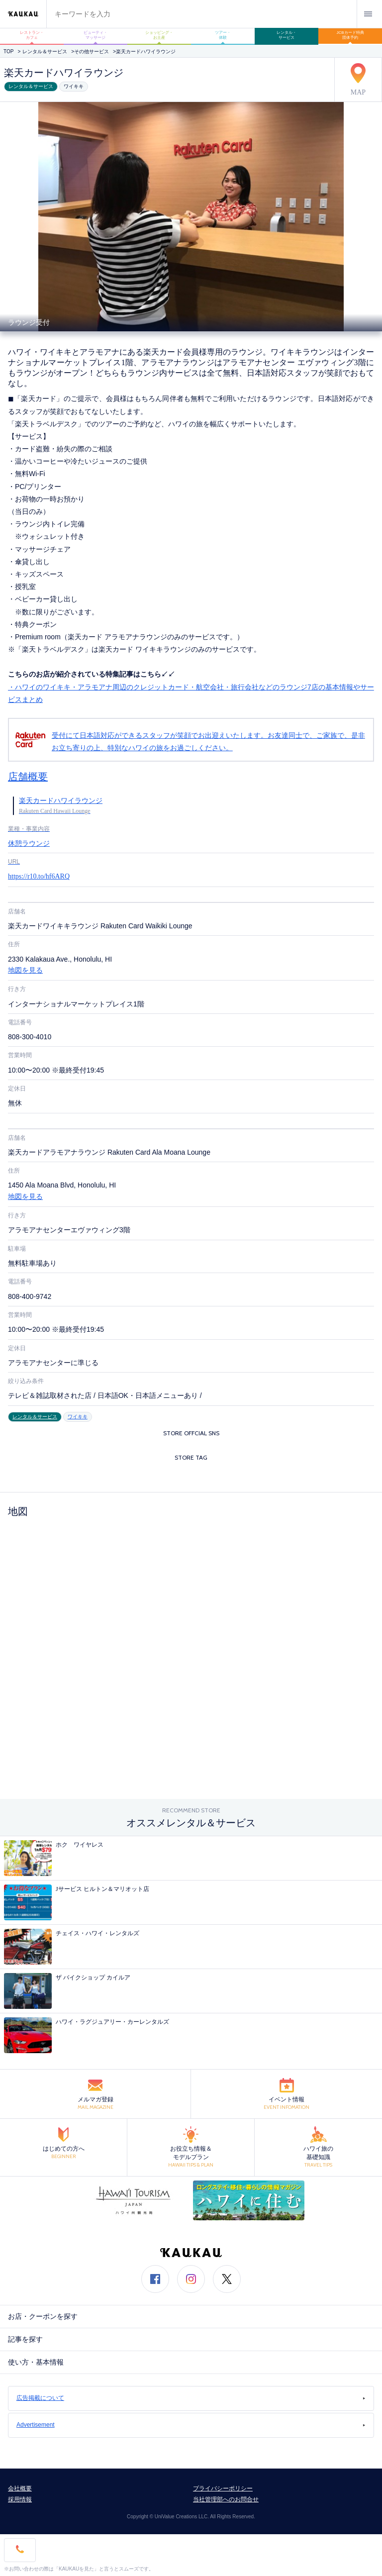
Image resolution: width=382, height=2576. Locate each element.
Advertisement (191, 2424)
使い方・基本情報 (36, 2362)
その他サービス (91, 51)
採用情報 (20, 2499)
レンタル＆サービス (44, 51)
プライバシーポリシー (223, 2488)
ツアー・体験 (223, 35)
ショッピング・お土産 (159, 35)
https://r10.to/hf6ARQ (39, 876)
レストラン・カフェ (32, 35)
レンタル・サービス (286, 35)
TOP (8, 51)
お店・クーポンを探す (43, 2316)
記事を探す (25, 2339)
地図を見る (25, 970)
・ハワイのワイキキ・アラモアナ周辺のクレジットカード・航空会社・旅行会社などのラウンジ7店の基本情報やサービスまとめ (191, 722)
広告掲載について (191, 2397)
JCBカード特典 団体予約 (352, 35)
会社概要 (20, 2488)
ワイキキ (74, 86)
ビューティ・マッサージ (95, 35)
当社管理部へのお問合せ (226, 2499)
